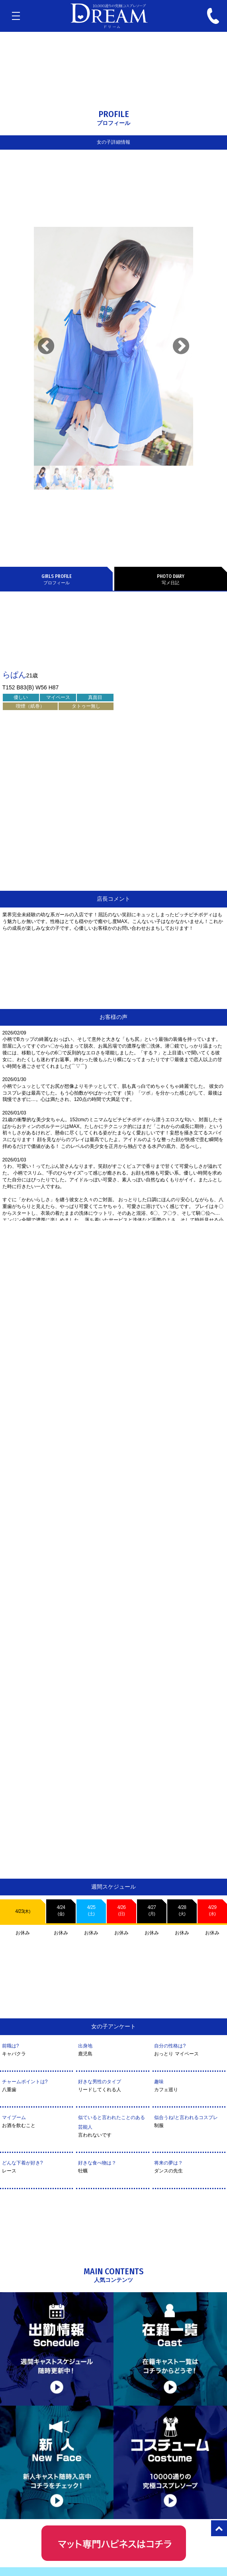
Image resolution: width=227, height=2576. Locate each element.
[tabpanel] (113, 346)
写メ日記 (170, 579)
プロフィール (56, 579)
